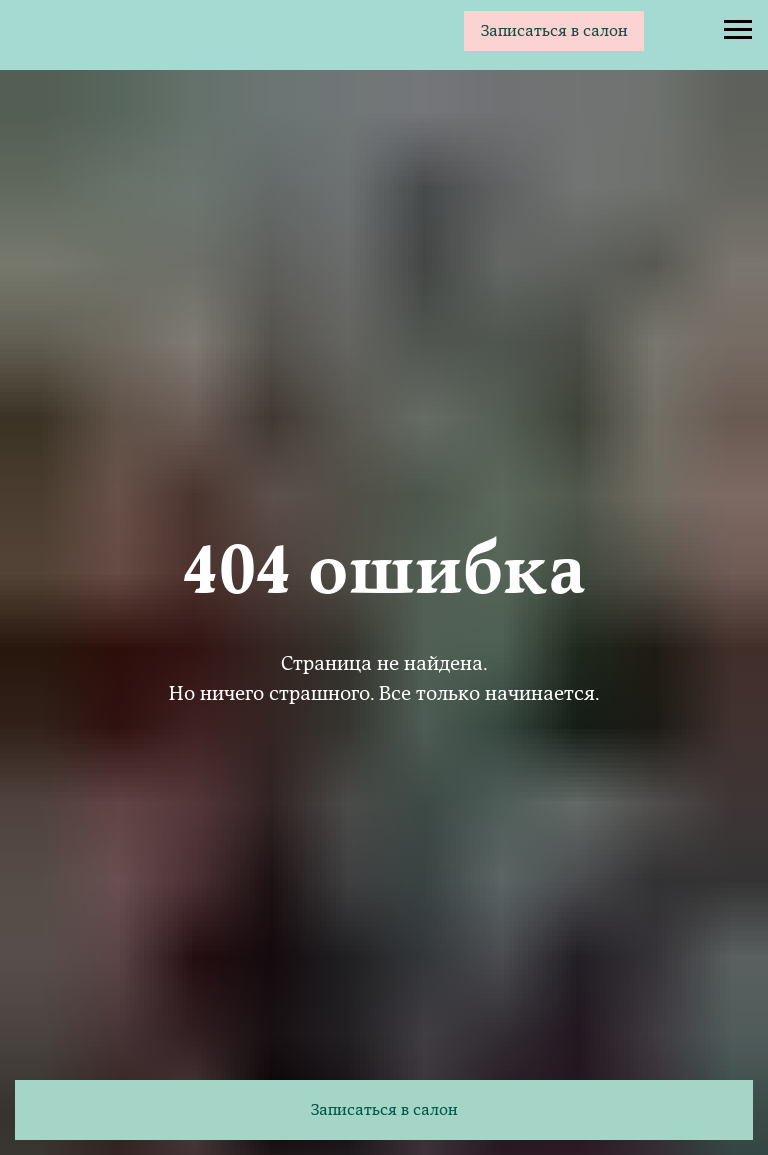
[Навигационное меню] (738, 30)
